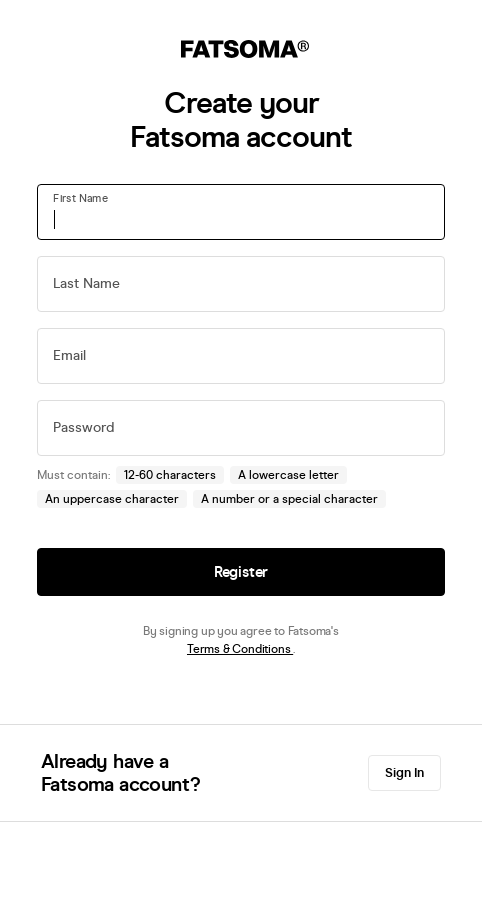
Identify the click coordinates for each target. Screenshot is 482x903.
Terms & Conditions (240, 649)
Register (241, 572)
